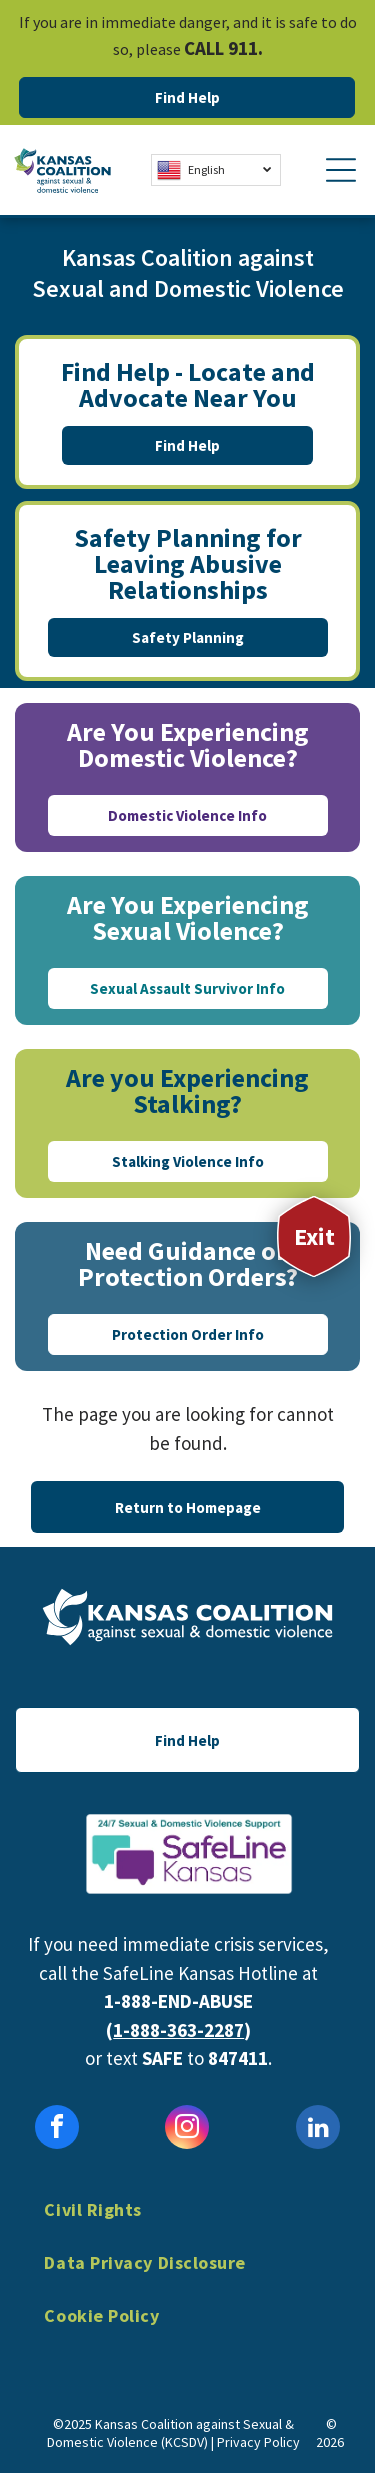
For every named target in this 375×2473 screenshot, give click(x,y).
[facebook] (57, 2129)
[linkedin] (318, 2129)
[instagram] (187, 2129)
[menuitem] (187, 2224)
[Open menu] (341, 170)
